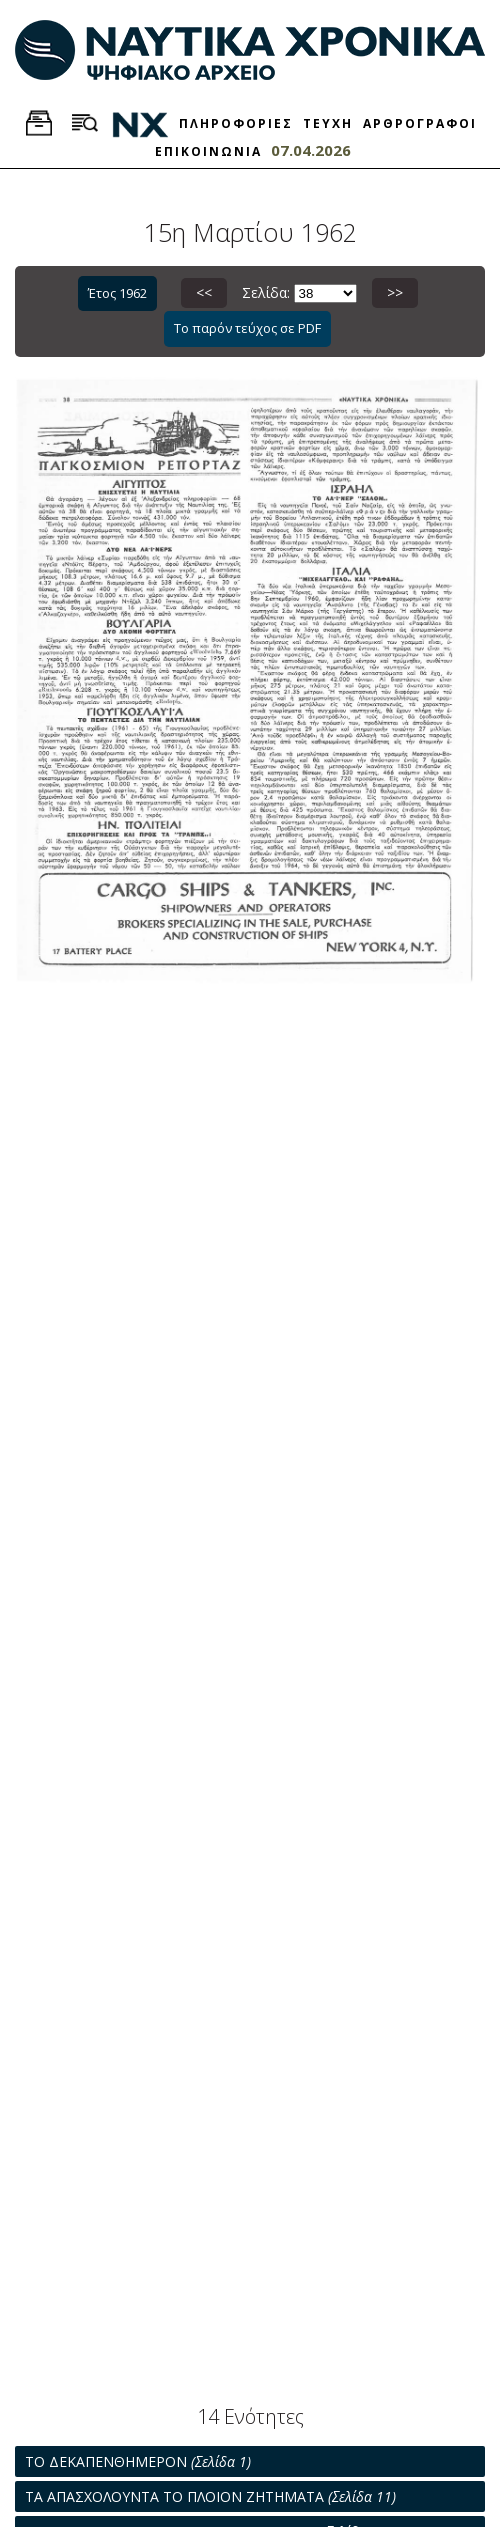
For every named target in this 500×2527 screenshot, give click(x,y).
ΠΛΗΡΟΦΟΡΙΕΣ (236, 123)
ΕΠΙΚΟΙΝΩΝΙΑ (208, 151)
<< (204, 292)
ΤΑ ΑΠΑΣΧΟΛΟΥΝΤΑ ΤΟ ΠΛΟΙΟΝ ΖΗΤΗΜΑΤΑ (210, 2496)
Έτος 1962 (117, 293)
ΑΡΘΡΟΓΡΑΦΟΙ (420, 123)
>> (395, 292)
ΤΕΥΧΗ (328, 123)
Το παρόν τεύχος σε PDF (247, 328)
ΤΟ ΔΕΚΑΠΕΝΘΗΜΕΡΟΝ (138, 2461)
